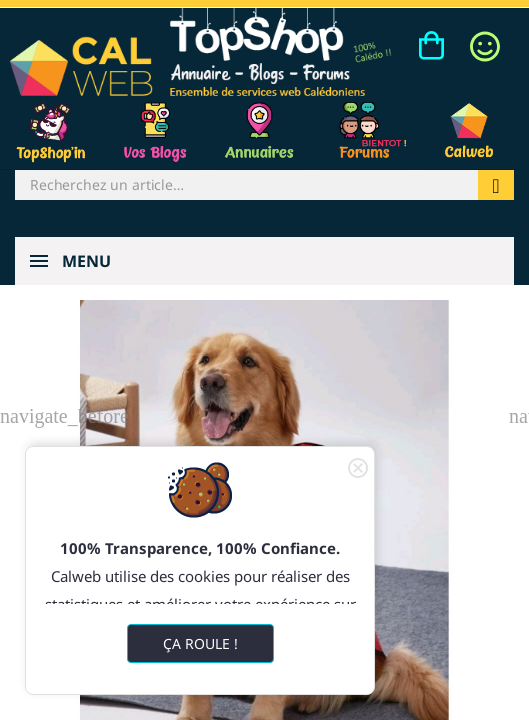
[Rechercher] (246, 185)
